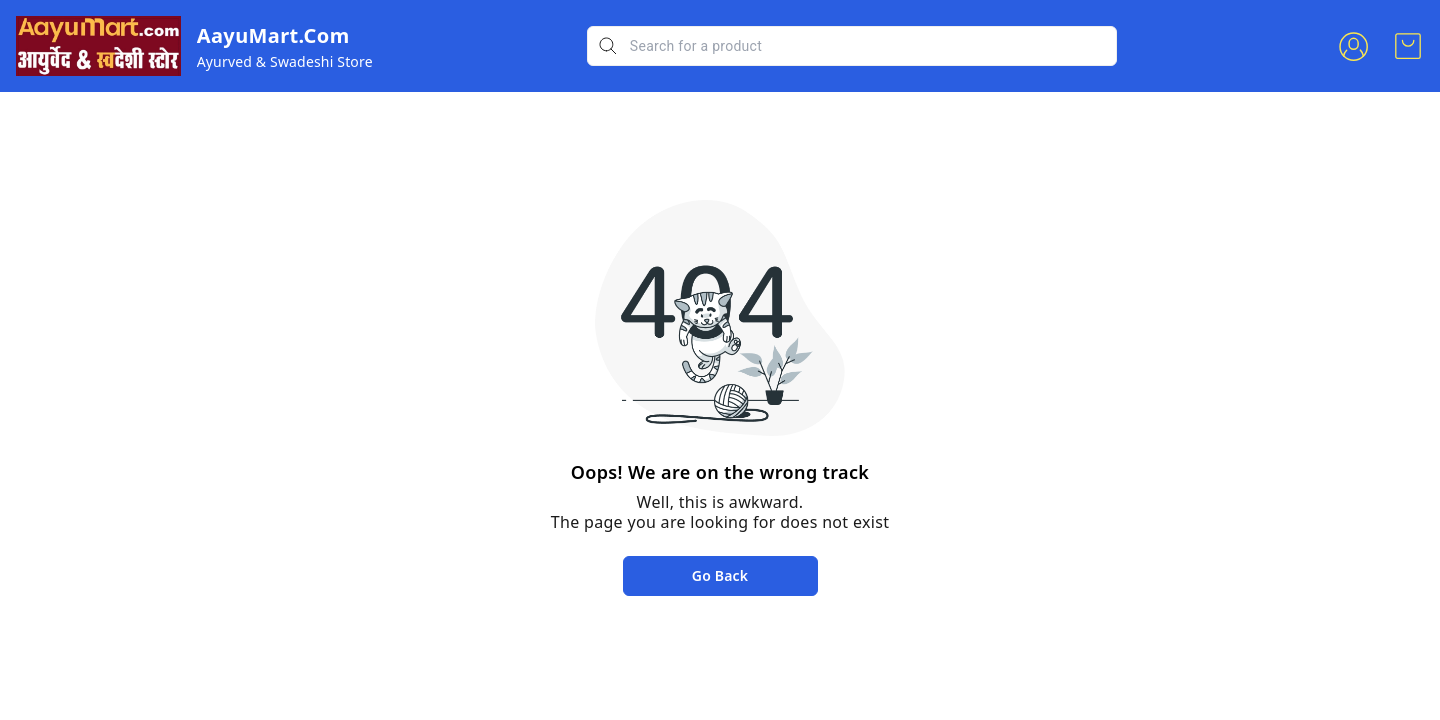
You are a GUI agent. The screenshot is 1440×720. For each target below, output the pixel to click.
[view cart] (1408, 46)
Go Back (720, 575)
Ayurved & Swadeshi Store (285, 61)
